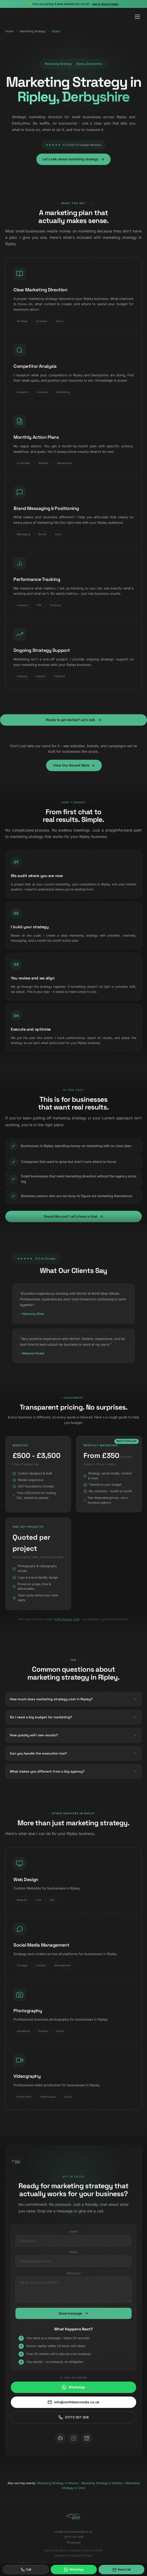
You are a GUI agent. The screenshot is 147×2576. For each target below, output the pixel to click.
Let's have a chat (67, 1619)
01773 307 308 (74, 2537)
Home (9, 31)
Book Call (121, 2570)
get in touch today (105, 4)
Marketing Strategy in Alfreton (102, 2483)
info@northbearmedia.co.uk (73, 2531)
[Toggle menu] (137, 16)
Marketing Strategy (33, 31)
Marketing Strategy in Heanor (57, 2483)
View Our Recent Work (74, 765)
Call (26, 2570)
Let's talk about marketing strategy (73, 159)
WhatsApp (74, 2542)
